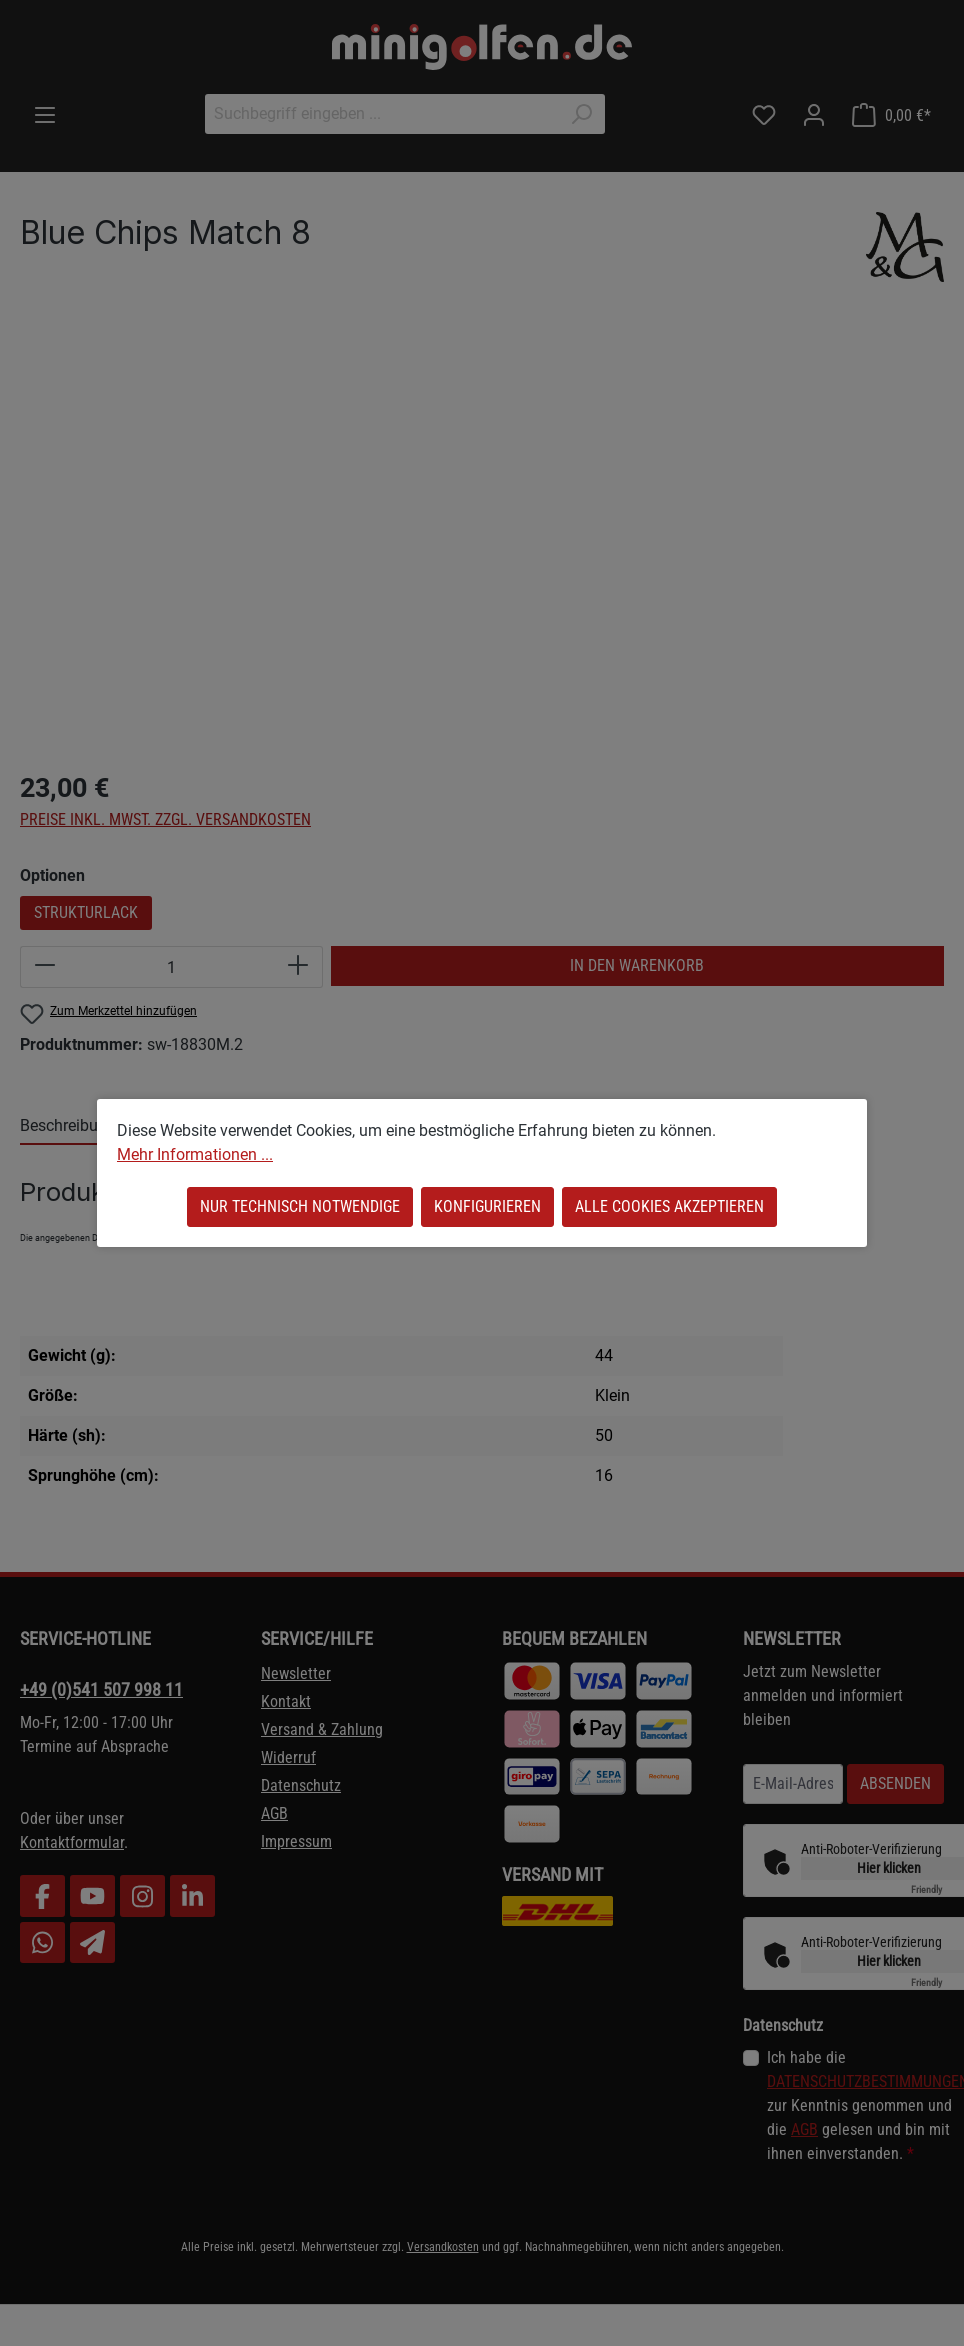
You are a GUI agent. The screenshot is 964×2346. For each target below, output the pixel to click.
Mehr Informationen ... (195, 1154)
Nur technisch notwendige (300, 1206)
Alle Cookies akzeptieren (669, 1206)
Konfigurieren (487, 1206)
